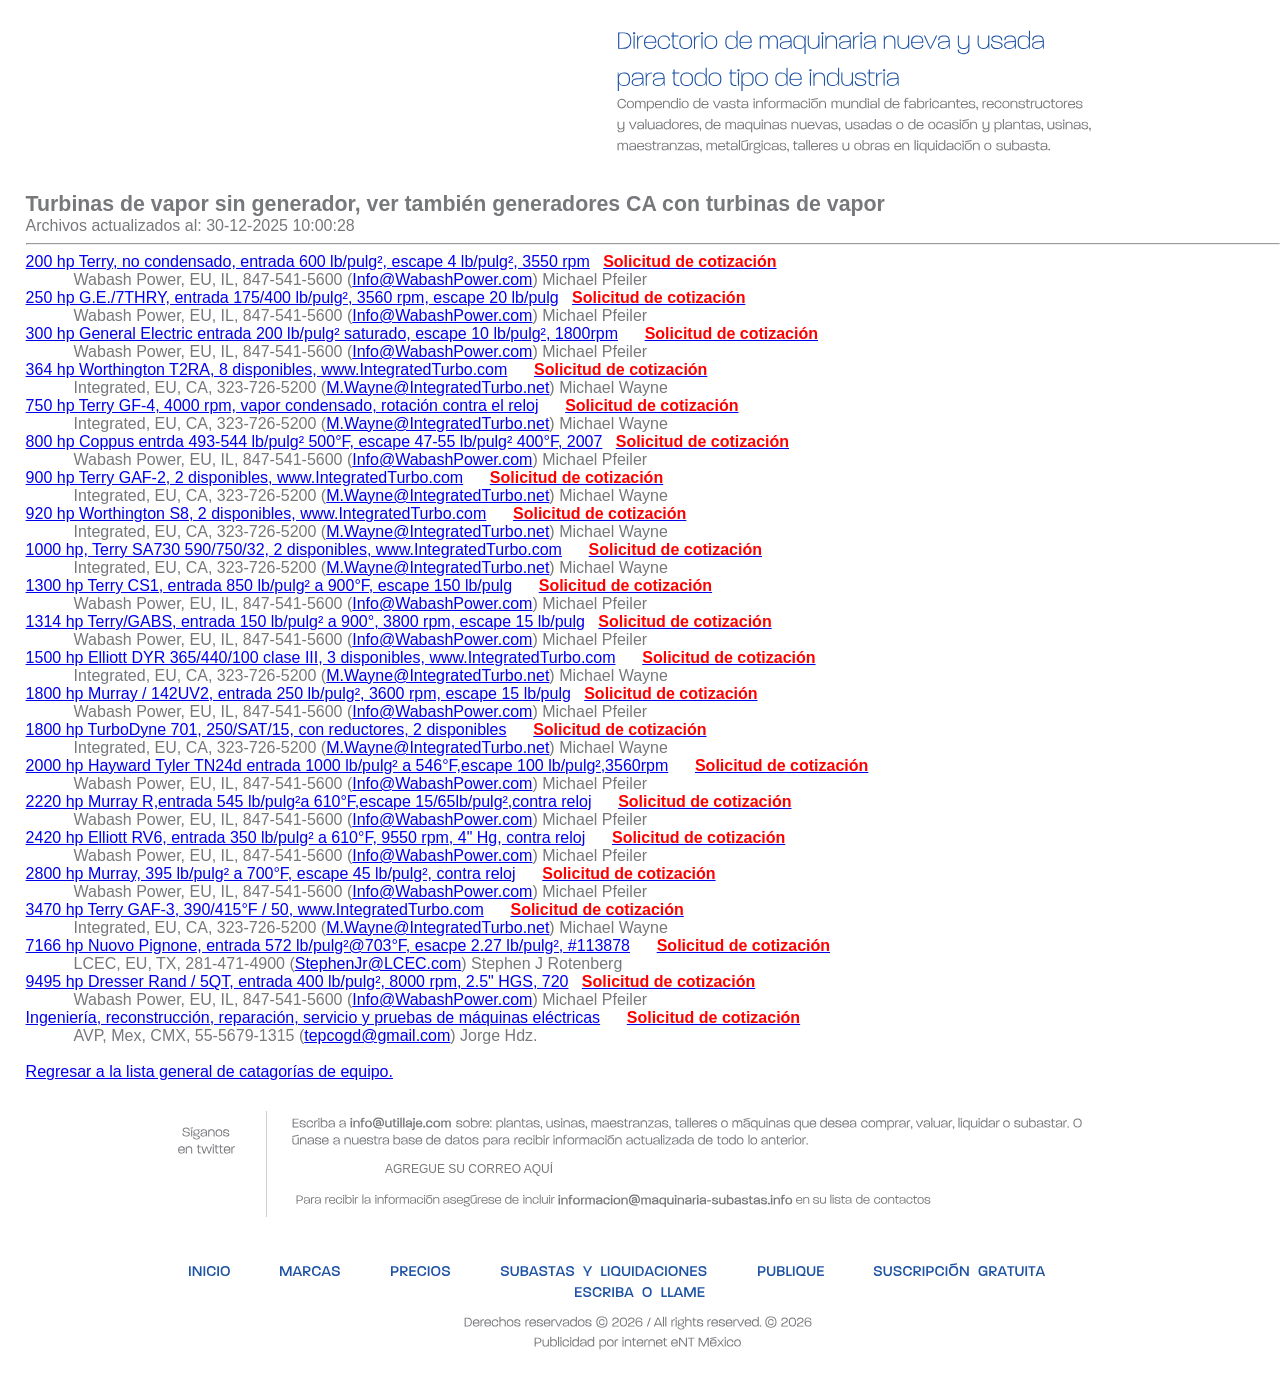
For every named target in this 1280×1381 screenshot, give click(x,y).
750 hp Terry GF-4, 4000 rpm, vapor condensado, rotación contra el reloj (282, 405)
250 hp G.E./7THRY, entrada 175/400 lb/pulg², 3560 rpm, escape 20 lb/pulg (292, 297)
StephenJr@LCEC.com (378, 963)
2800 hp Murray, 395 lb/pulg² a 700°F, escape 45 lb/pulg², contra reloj (271, 873)
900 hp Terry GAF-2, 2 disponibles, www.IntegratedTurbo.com (245, 477)
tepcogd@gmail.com (377, 1035)
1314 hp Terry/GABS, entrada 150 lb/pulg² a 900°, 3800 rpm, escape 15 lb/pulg (305, 621)
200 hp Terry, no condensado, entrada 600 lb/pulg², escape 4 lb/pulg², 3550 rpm (308, 261)
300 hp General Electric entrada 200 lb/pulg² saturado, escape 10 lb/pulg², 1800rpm (322, 333)
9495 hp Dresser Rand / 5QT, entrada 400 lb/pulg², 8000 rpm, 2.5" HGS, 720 (297, 981)
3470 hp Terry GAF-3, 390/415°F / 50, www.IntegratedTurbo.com (255, 909)
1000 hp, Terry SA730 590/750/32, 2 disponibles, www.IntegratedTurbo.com (294, 549)
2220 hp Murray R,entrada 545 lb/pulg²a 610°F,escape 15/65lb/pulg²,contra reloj (309, 801)
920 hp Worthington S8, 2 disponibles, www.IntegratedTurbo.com (256, 513)
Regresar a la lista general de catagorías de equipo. (209, 1071)
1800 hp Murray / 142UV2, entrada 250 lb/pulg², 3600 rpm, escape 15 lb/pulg (298, 693)
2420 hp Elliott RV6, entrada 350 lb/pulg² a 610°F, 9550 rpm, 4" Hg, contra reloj (306, 837)
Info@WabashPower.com (442, 279)
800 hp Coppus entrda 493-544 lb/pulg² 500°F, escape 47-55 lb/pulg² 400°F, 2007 (314, 441)
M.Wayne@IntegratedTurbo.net (437, 387)
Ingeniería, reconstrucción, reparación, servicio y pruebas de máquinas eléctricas (313, 1017)
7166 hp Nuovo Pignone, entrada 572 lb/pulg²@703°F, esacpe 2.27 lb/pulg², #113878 (328, 945)
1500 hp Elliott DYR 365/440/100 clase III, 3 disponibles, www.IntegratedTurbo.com (321, 657)
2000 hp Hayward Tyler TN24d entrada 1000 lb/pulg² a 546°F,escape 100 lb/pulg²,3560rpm (347, 765)
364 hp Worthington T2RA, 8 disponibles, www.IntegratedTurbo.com (267, 369)
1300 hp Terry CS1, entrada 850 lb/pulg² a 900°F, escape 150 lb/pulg (269, 585)
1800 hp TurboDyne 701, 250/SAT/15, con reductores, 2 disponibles (266, 729)
